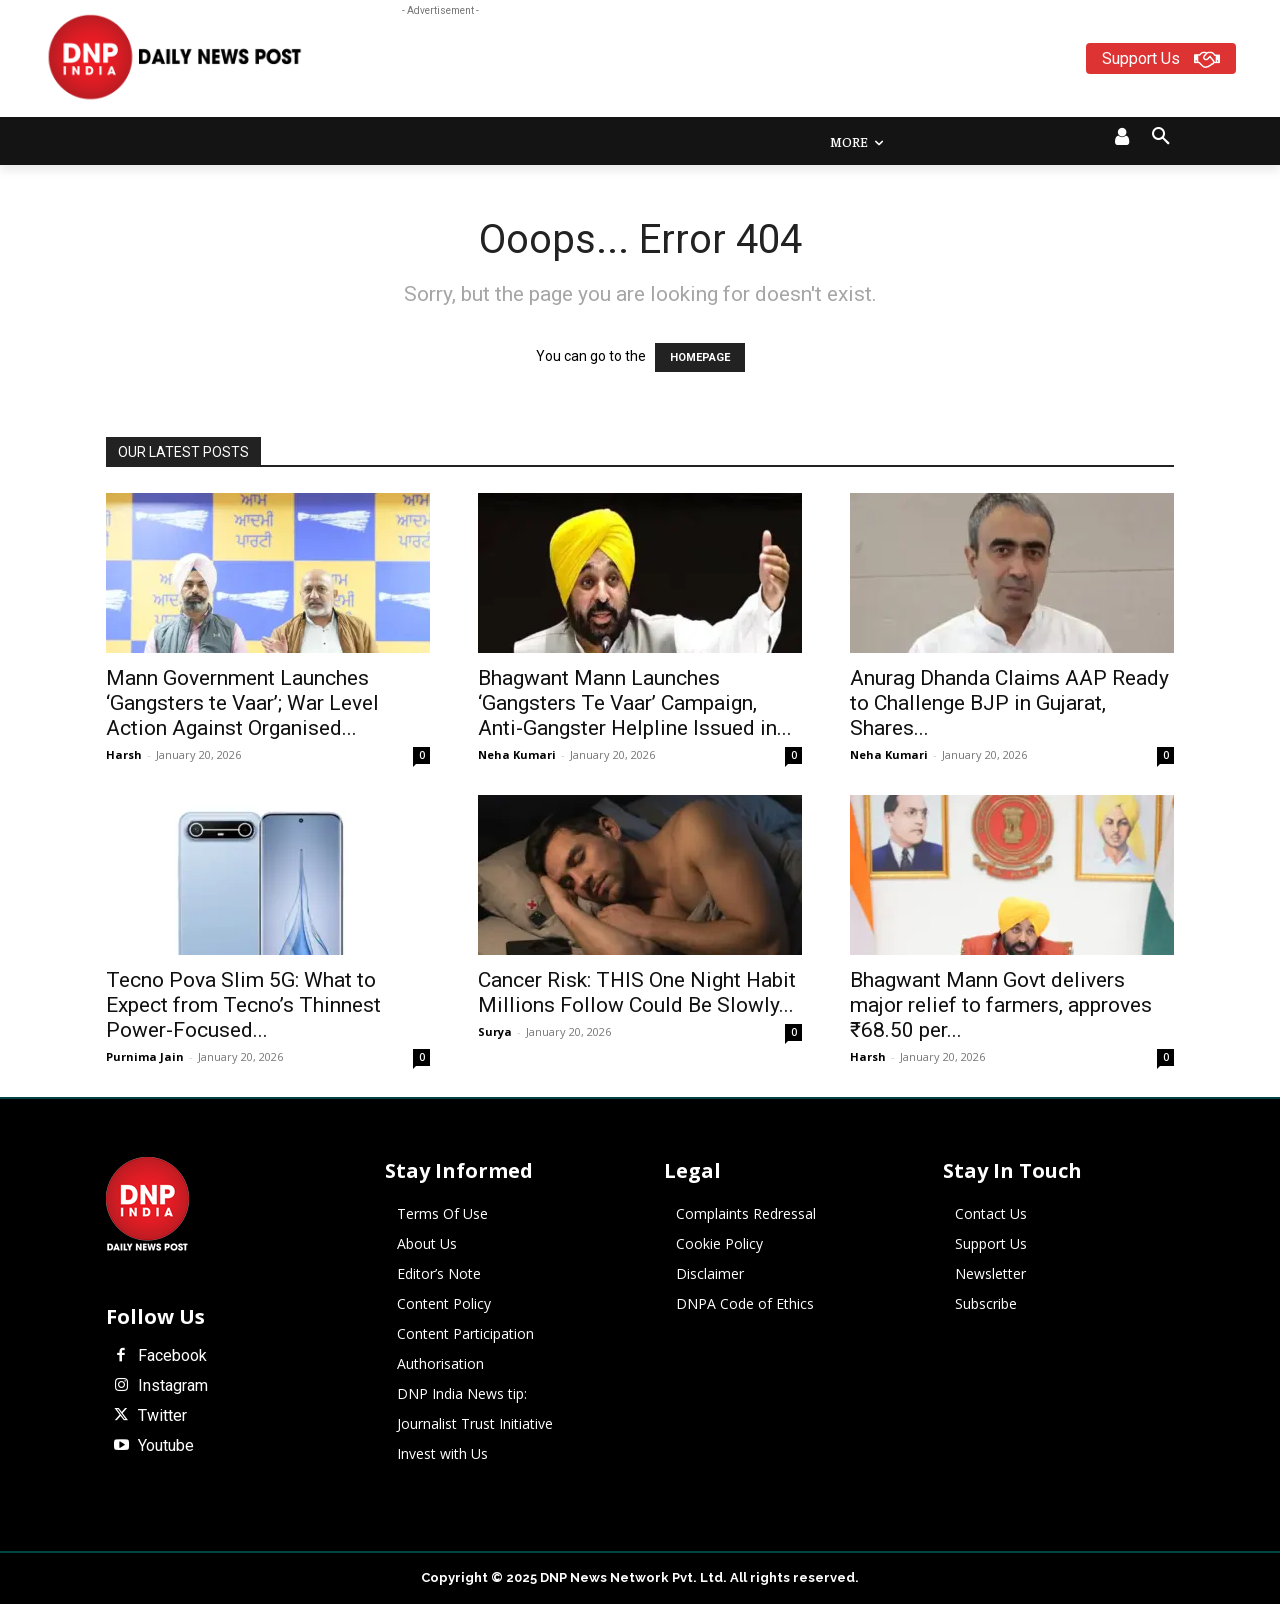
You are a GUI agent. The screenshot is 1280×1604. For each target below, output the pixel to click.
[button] (1161, 137)
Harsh (124, 754)
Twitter (162, 1416)
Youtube (166, 1446)
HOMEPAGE (700, 357)
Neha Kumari (517, 754)
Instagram (173, 1386)
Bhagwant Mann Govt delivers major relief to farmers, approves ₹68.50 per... (1001, 1005)
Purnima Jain (145, 1056)
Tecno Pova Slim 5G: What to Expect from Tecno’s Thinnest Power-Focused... (243, 1005)
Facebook (172, 1356)
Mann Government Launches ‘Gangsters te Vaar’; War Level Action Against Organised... (242, 703)
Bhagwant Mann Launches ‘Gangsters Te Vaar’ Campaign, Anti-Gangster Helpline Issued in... (635, 703)
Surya (495, 1031)
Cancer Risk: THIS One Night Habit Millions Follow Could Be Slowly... (637, 992)
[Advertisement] (718, 66)
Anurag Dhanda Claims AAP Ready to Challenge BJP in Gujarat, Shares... (1009, 703)
